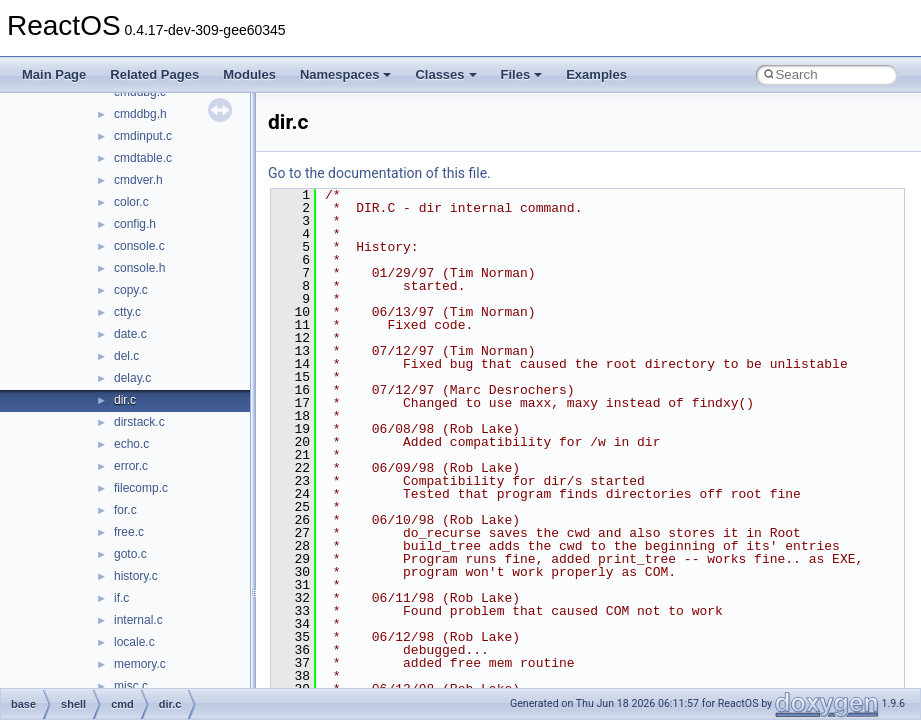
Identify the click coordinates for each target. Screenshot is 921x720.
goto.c (130, 554)
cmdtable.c (143, 158)
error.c (131, 466)
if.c (121, 598)
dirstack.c (139, 422)
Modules (249, 74)
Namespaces (346, 74)
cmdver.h (138, 180)
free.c (129, 532)
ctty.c (127, 312)
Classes (445, 74)
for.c (125, 510)
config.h (135, 224)
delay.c (132, 378)
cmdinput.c (143, 136)
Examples (596, 74)
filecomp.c (141, 488)
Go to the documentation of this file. (379, 173)
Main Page (54, 74)
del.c (126, 356)
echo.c (131, 444)
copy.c (131, 290)
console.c (139, 246)
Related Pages (154, 74)
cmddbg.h (140, 114)
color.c (131, 202)
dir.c (125, 400)
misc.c (131, 686)
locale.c (134, 642)
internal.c (138, 620)
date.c (130, 334)
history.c (136, 576)
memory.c (140, 664)
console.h (139, 268)
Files (522, 74)
